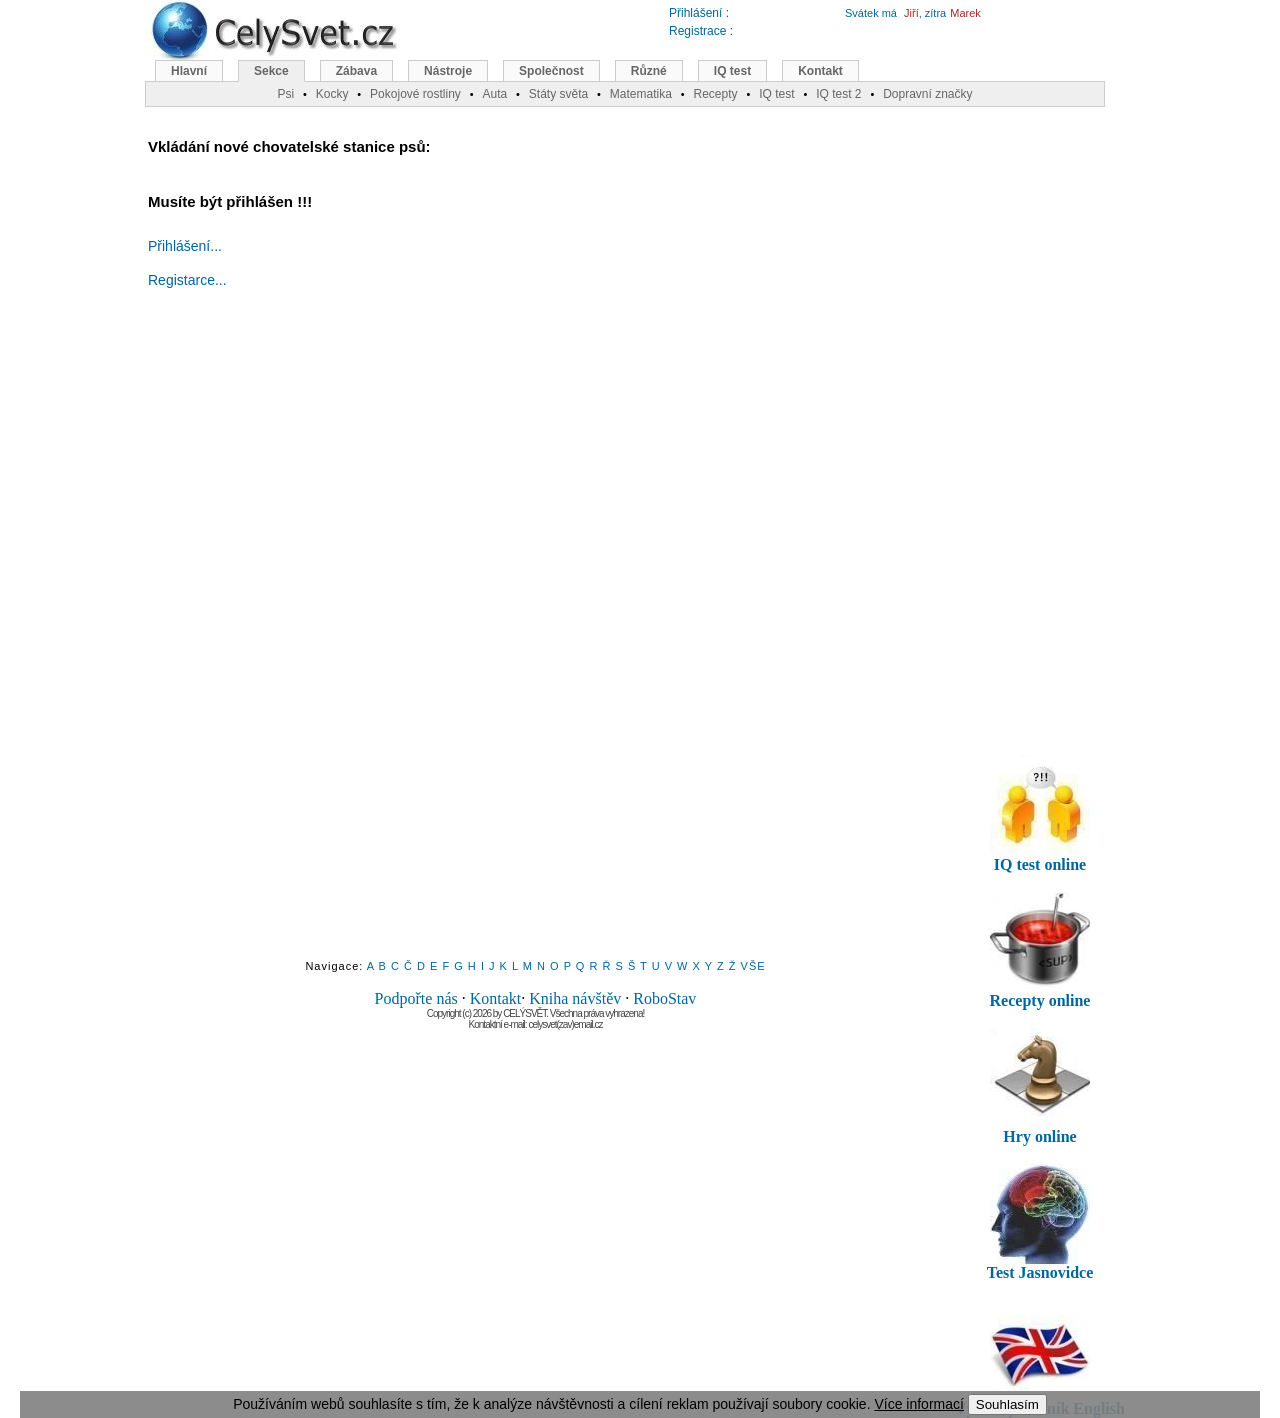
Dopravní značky (927, 94)
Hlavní (189, 71)
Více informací (918, 1404)
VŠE (753, 966)
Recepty (715, 94)
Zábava (356, 71)
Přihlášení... (185, 246)
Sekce (271, 71)
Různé (649, 71)
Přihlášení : (699, 13)
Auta (494, 94)
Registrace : (701, 31)
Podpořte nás (416, 998)
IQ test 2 (838, 94)
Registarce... (187, 280)
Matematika (641, 94)
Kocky (332, 94)
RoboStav (664, 998)
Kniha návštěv (575, 998)
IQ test (732, 71)
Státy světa (558, 94)
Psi (285, 94)
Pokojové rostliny (415, 94)
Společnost (551, 71)
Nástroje (448, 71)
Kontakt (496, 998)
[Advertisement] (536, 642)
